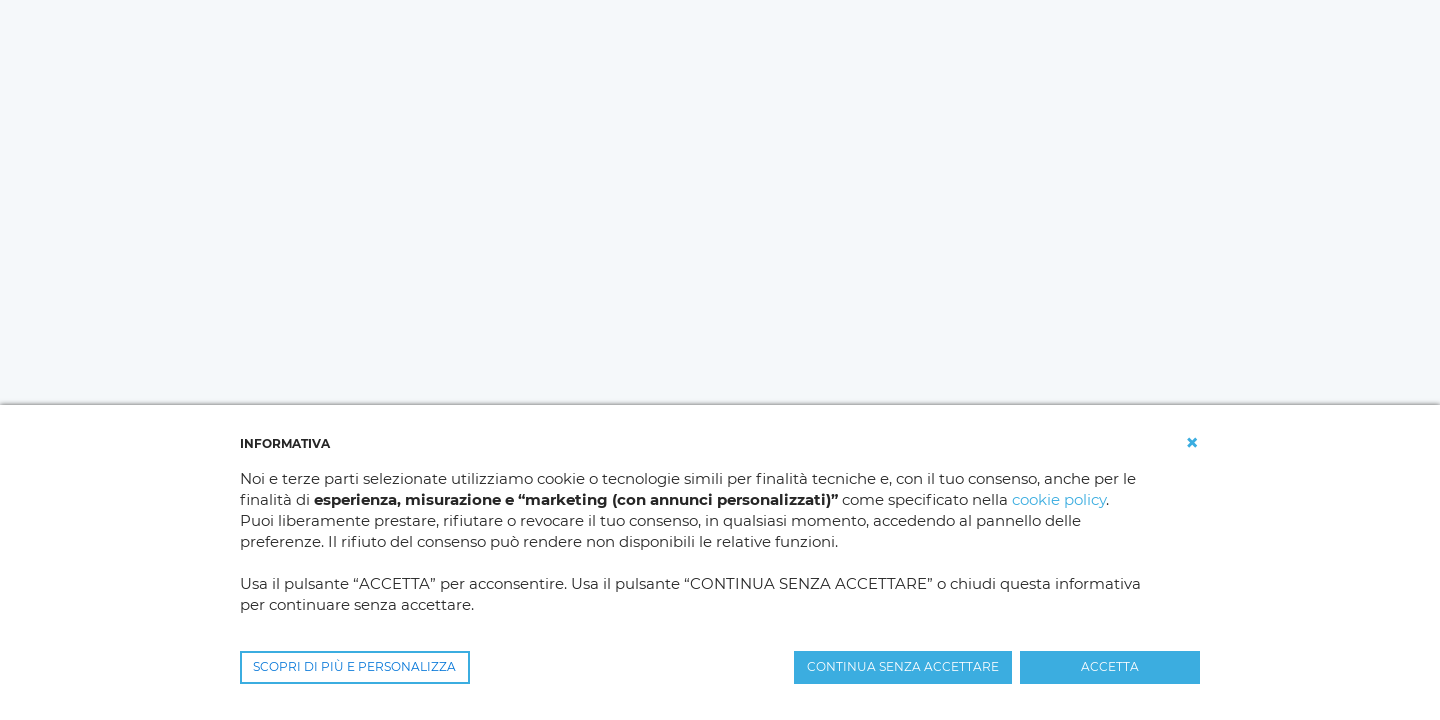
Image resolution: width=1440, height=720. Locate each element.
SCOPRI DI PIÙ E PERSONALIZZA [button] (354, 666)
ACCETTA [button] (1110, 666)
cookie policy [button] (1059, 499)
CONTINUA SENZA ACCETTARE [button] (903, 666)
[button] (1192, 443)
